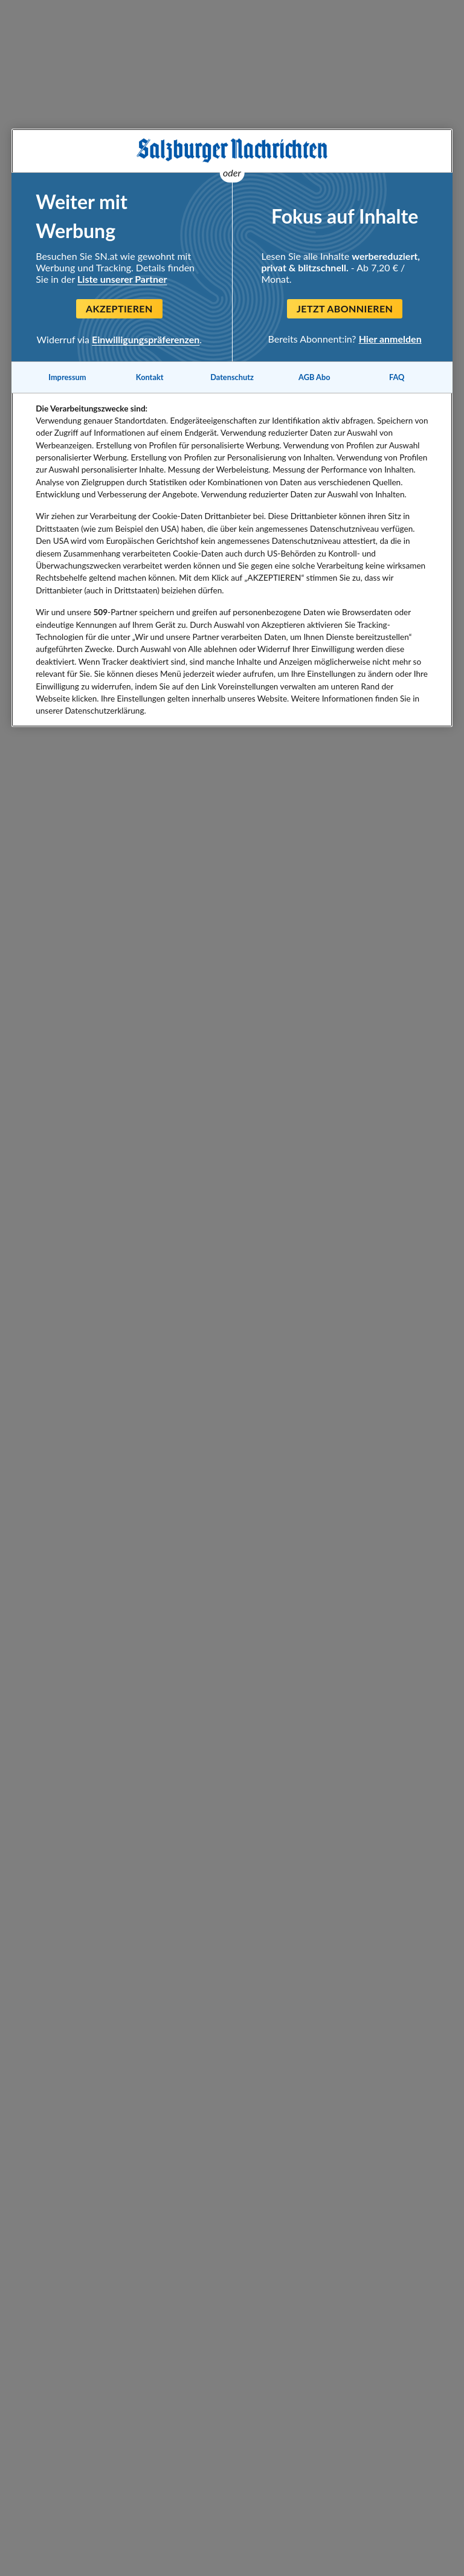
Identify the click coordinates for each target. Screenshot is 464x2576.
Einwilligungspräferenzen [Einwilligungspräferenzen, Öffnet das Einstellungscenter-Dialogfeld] (145, 339)
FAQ (396, 377)
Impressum (67, 377)
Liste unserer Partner (122, 279)
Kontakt (150, 377)
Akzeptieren (119, 308)
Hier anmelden (390, 338)
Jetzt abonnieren (345, 308)
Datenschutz (232, 377)
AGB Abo (314, 377)
